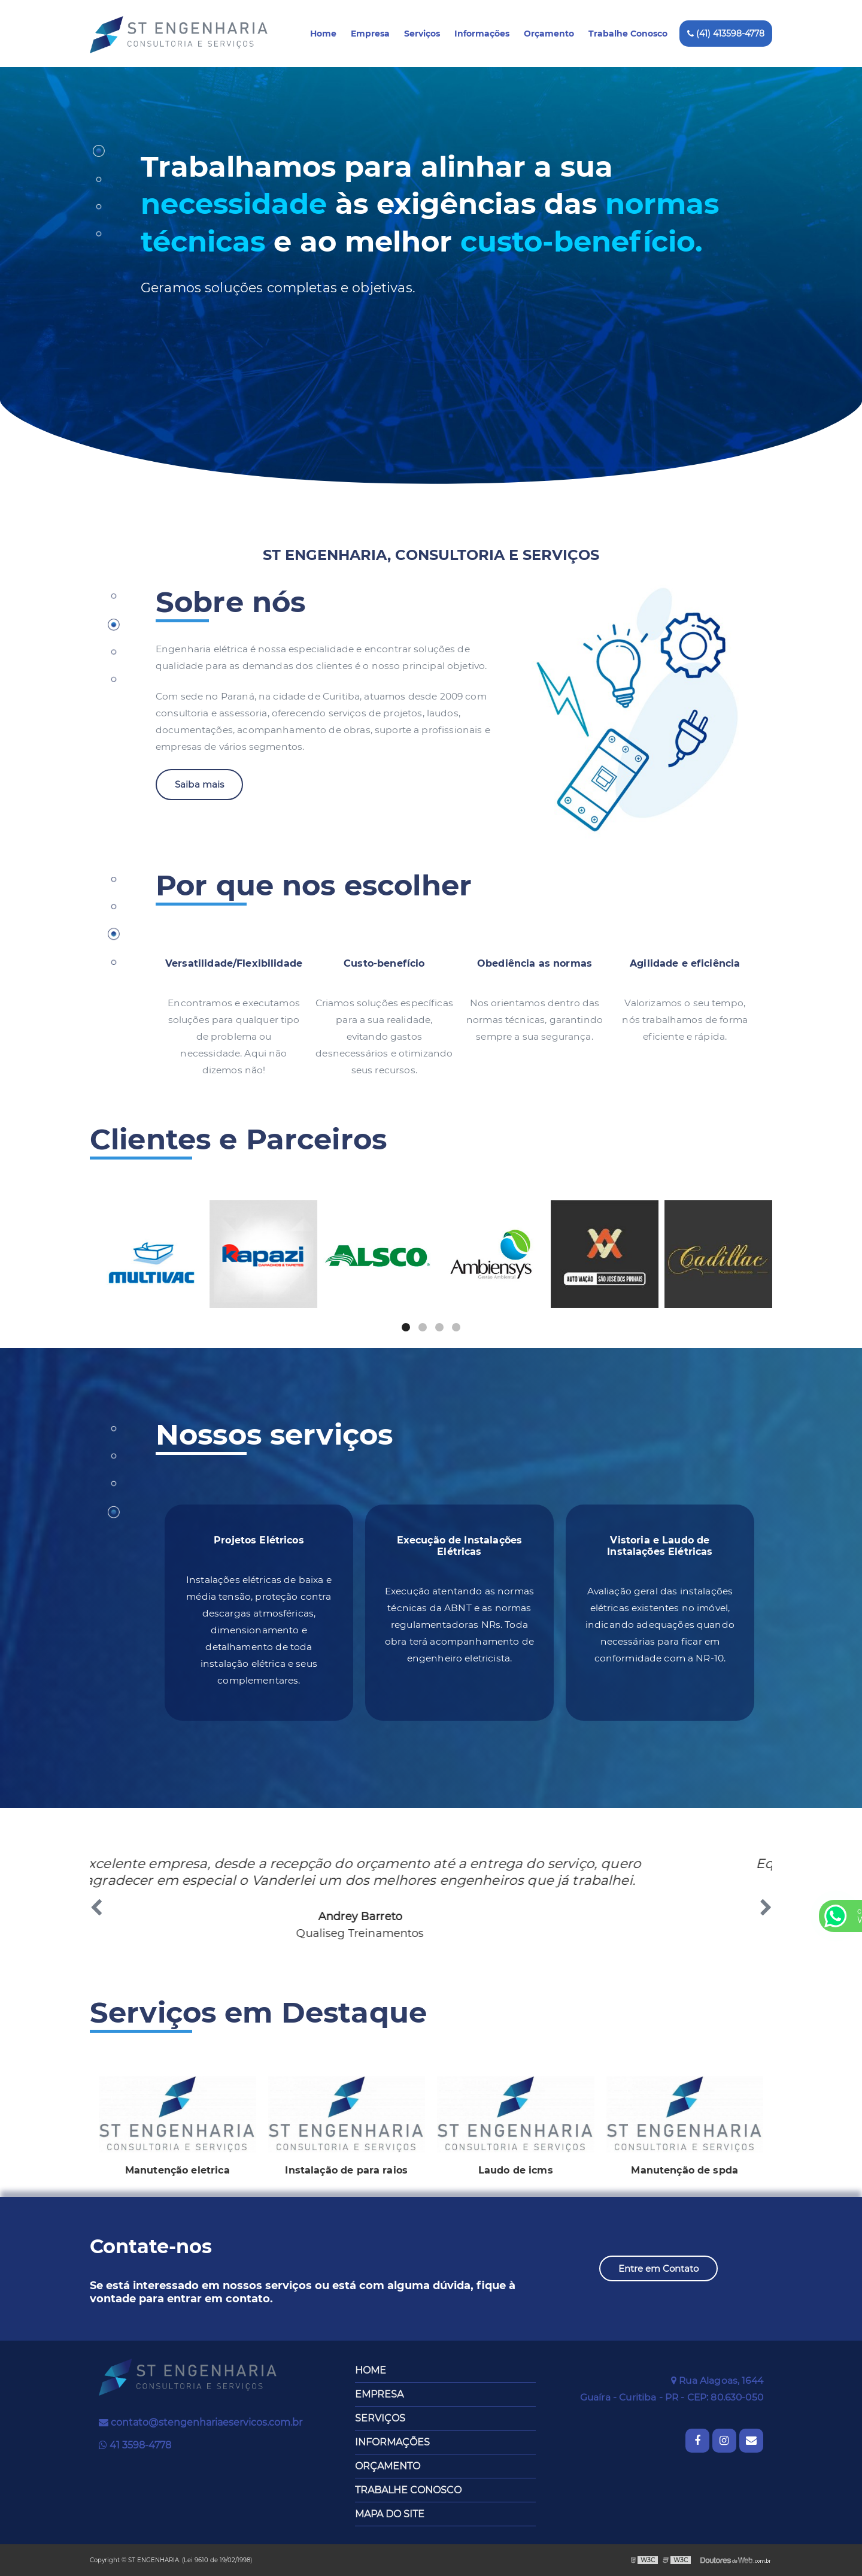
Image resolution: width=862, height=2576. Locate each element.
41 (135, 2445)
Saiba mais (199, 784)
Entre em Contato (658, 2268)
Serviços (422, 33)
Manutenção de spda (684, 2170)
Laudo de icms (515, 2170)
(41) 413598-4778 (725, 33)
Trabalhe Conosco (627, 33)
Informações (481, 33)
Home (323, 33)
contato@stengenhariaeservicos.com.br (200, 2422)
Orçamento (549, 33)
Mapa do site (389, 2514)
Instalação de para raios (346, 2170)
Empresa (370, 33)
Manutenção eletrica (177, 2170)
